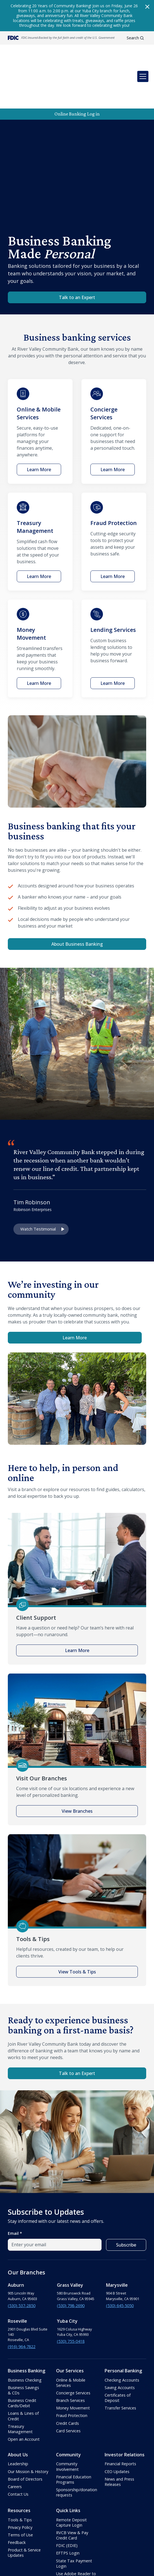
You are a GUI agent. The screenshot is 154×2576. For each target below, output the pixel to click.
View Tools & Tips (77, 1926)
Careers (15, 2440)
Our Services (70, 2325)
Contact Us (18, 2448)
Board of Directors (25, 2433)
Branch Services (70, 2354)
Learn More (74, 1292)
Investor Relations (125, 2409)
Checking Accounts (122, 2334)
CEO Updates (117, 2425)
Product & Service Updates (24, 2506)
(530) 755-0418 (71, 2295)
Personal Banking (123, 2325)
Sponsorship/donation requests (76, 2446)
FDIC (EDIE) (67, 2499)
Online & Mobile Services (70, 2336)
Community (68, 2409)
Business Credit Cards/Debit (22, 2357)
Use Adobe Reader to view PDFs (76, 2530)
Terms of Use (20, 2488)
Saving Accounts (120, 2341)
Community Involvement (67, 2420)
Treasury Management (20, 2383)
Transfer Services (120, 2362)
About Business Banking (77, 898)
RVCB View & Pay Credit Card (72, 2489)
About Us (18, 2409)
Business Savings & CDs (23, 2344)
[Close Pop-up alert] (147, 7)
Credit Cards (67, 2377)
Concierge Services (73, 2346)
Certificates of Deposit (118, 2351)
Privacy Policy (20, 2481)
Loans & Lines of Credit (23, 2370)
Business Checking (25, 2334)
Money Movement (73, 2362)
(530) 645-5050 (120, 2259)
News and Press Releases (119, 2435)
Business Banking (26, 2325)
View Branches (77, 1765)
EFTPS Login (68, 2507)
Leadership (18, 2417)
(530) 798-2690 (71, 2259)
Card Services (68, 2384)
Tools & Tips (20, 2473)
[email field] (55, 2199)
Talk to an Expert (77, 251)
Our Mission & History (28, 2425)
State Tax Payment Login (74, 2517)
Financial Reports (120, 2417)
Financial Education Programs (73, 2433)
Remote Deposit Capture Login (71, 2476)
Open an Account (24, 2393)
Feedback (17, 2496)
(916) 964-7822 (21, 2300)
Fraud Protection (71, 2369)
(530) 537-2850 (21, 2259)
